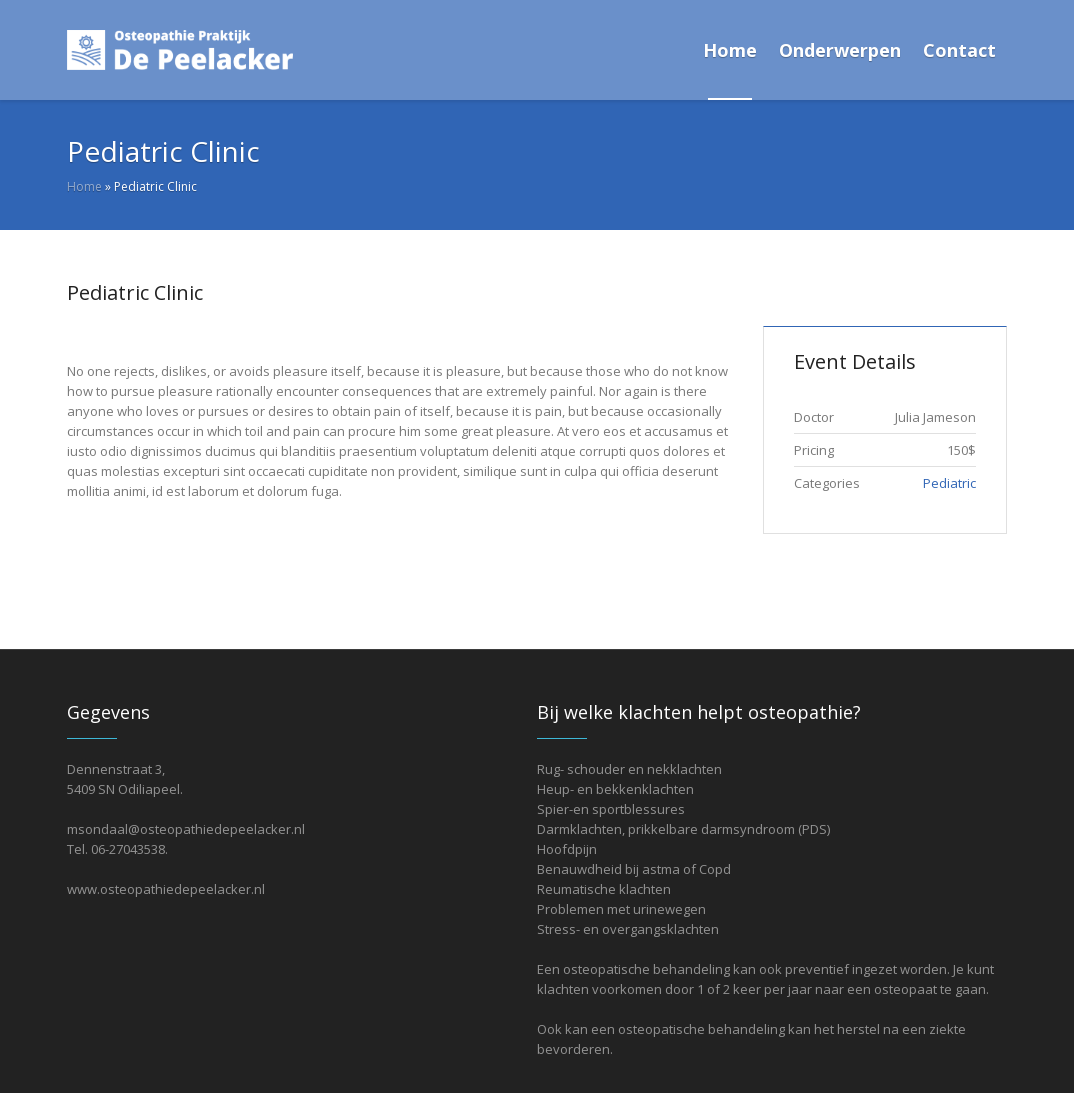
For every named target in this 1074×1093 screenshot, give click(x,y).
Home (84, 186)
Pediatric (949, 483)
